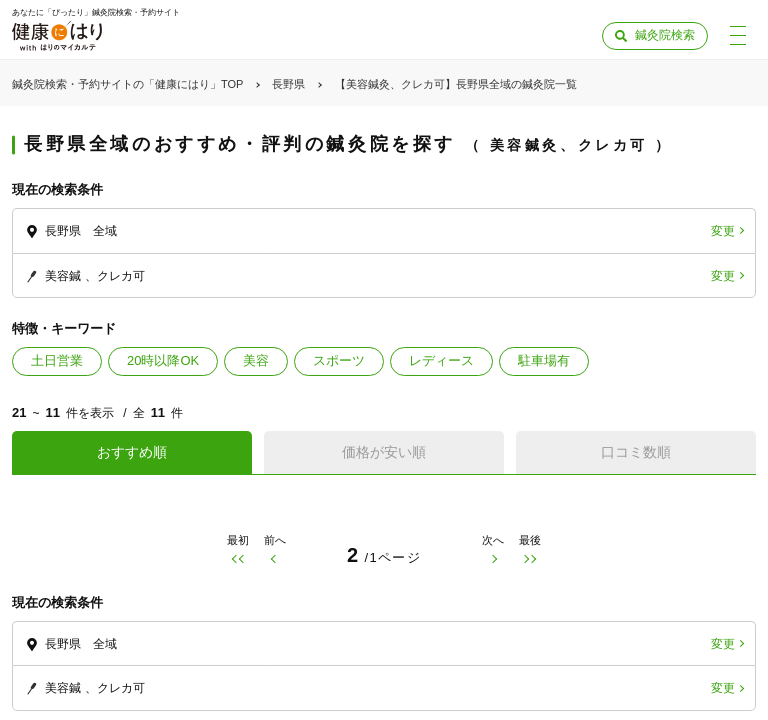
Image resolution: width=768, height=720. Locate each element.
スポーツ (339, 360)
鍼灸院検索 (665, 35)
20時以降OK (163, 360)
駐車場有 (544, 360)
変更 (723, 231)
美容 (256, 360)
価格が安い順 (384, 452)
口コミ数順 (636, 452)
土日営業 (57, 360)
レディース (441, 360)
